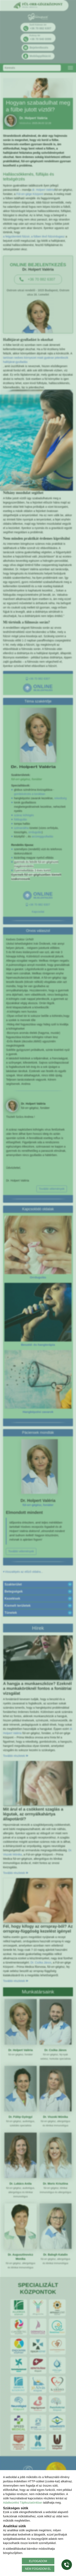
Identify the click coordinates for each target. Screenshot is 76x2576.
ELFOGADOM (38, 2560)
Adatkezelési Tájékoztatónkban (22, 2502)
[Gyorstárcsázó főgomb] (66, 2564)
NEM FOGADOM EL (38, 2568)
